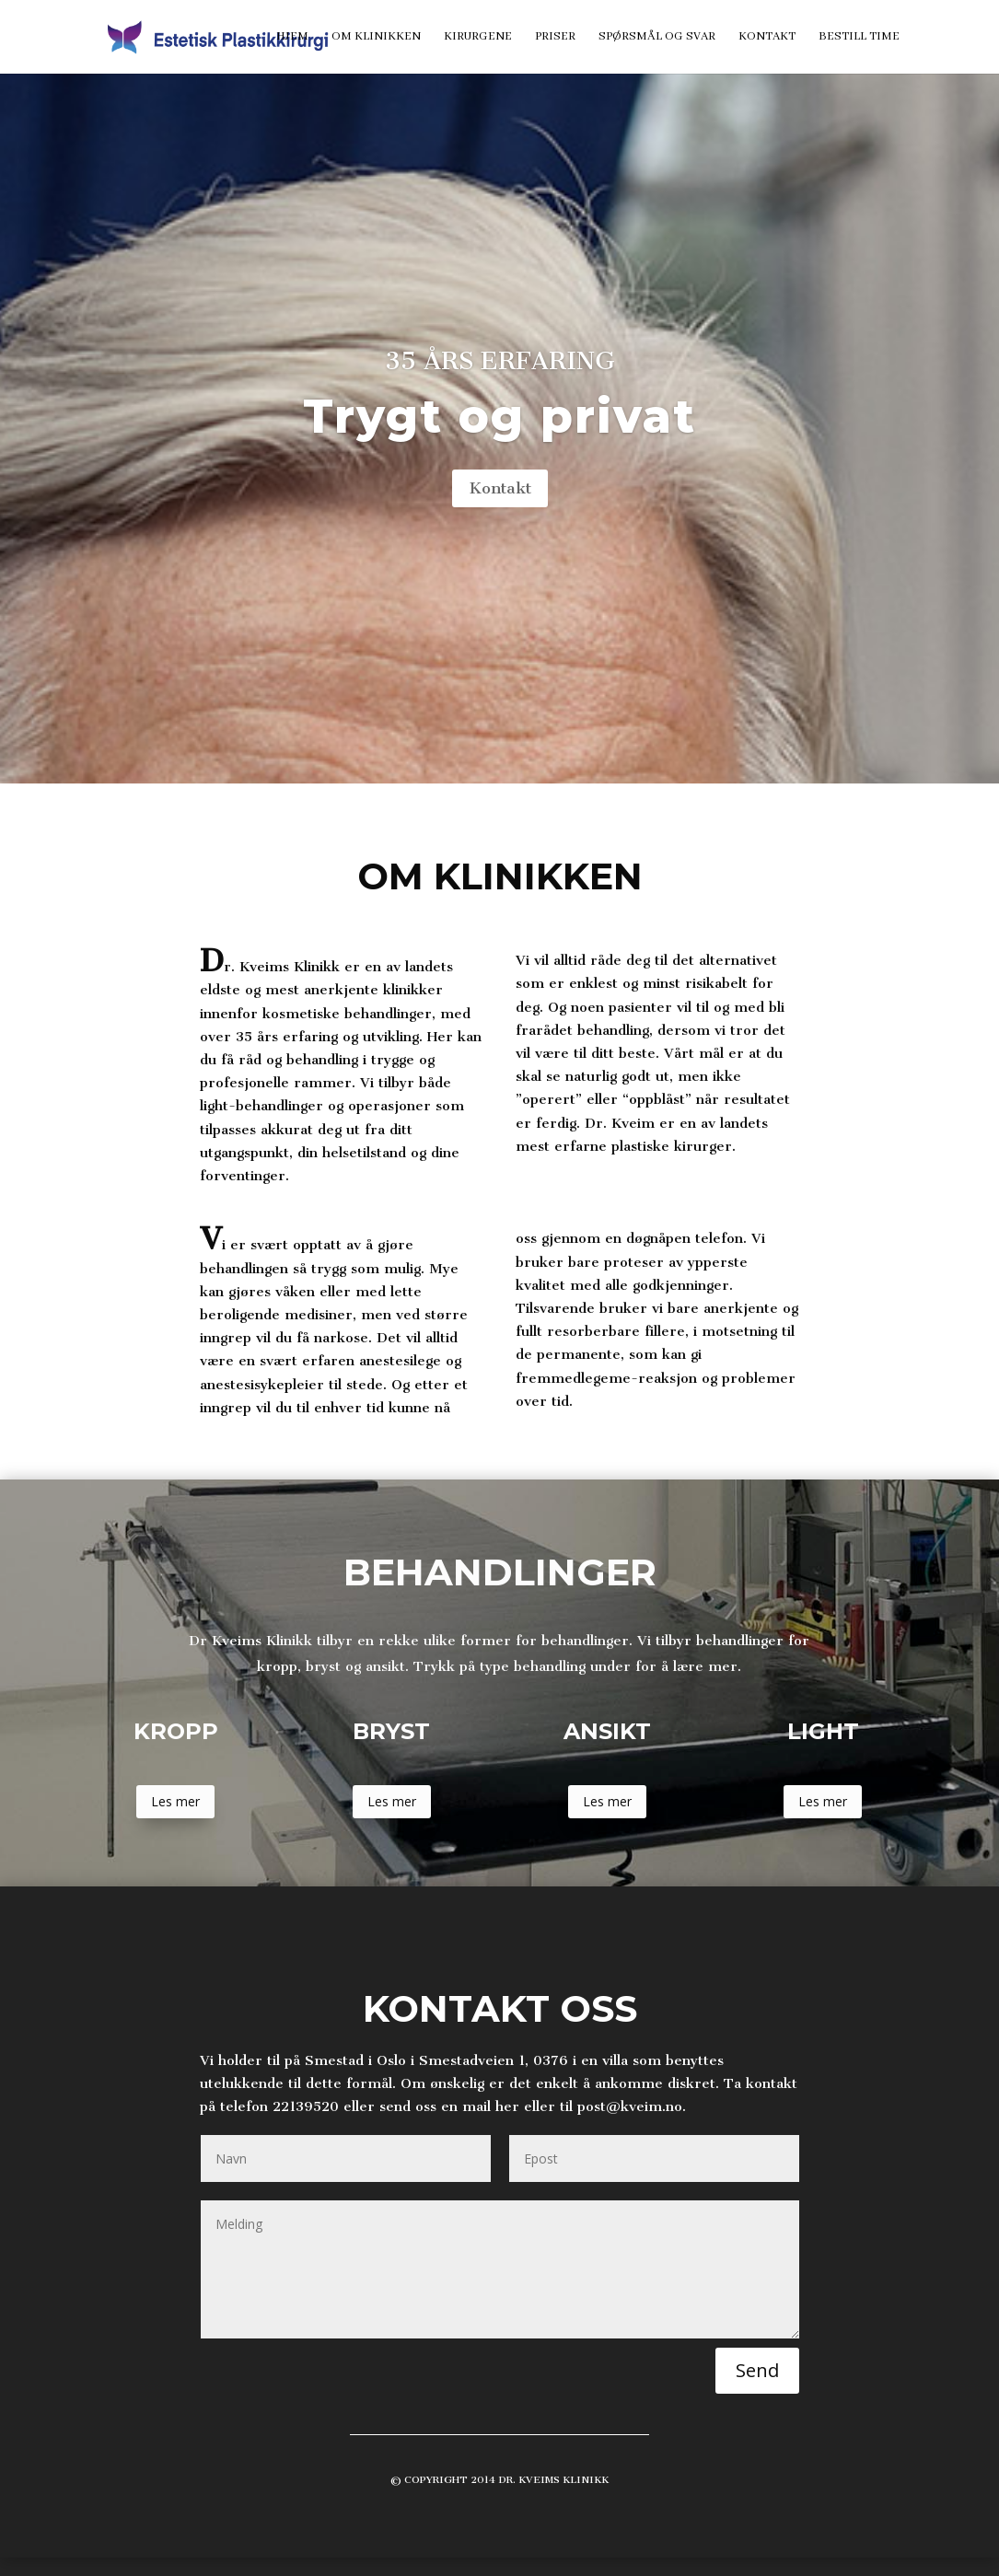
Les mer (175, 1801)
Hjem (292, 37)
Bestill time (859, 37)
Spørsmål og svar (656, 37)
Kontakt (767, 37)
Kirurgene (478, 37)
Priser (555, 37)
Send (757, 2370)
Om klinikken (376, 37)
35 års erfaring (500, 361)
